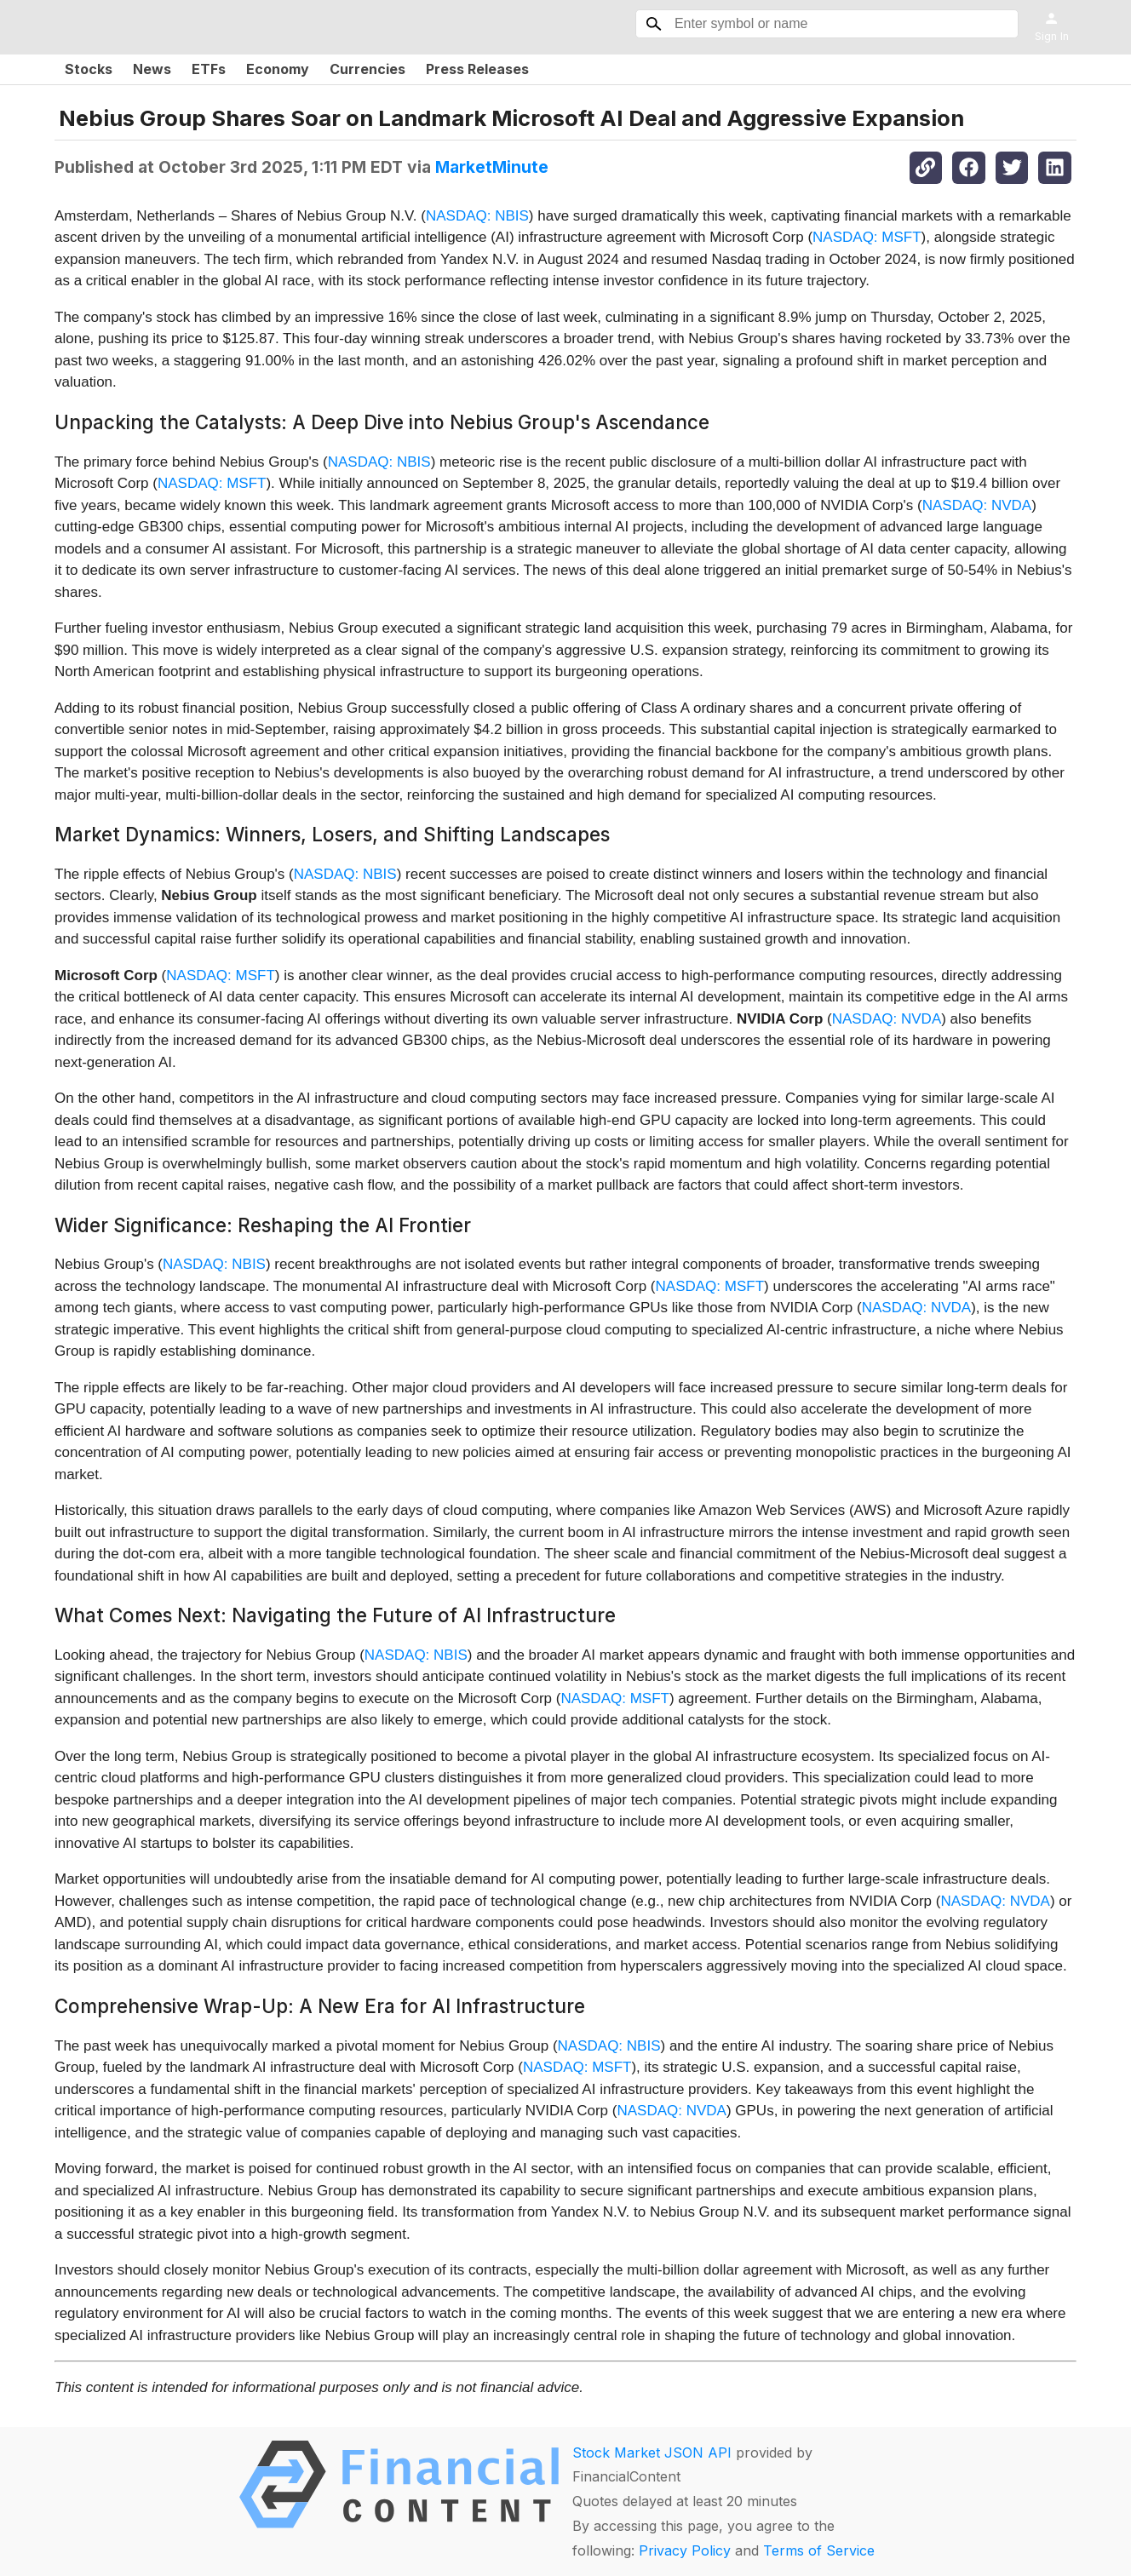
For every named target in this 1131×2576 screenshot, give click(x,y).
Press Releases (477, 68)
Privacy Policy (685, 2550)
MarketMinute (491, 167)
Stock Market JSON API (652, 2452)
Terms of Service (819, 2550)
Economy (277, 68)
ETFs (209, 68)
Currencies (367, 68)
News (152, 68)
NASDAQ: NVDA (976, 505)
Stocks (88, 68)
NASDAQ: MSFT (866, 237)
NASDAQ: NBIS (477, 216)
